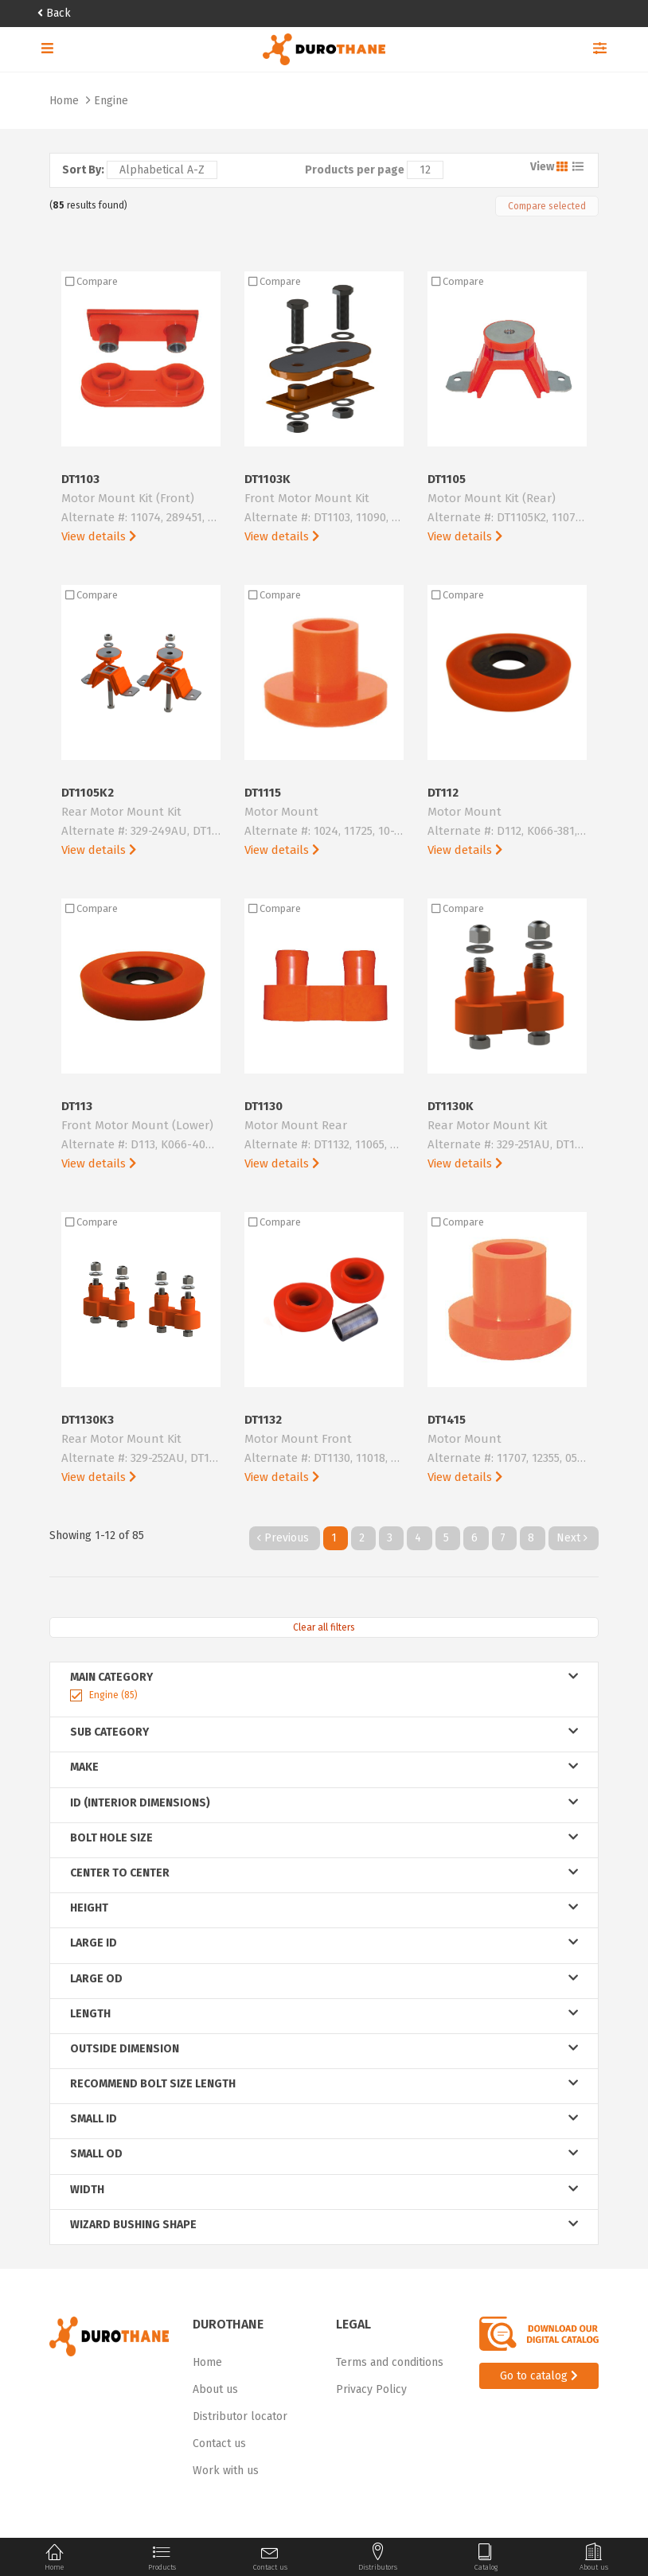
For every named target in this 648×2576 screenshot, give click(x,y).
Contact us (219, 2443)
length (324, 2014)
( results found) (88, 205)
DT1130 (324, 1136)
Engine (111, 100)
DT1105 (507, 509)
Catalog (486, 2557)
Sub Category (324, 1732)
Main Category (324, 1677)
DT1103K (324, 509)
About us (215, 2389)
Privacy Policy (371, 2389)
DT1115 (324, 822)
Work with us (226, 2470)
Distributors (378, 2557)
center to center (324, 1873)
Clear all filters (324, 1627)
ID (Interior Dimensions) (324, 1803)
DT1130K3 (141, 1450)
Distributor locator (240, 2416)
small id (324, 2119)
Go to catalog (539, 2376)
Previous (284, 1538)
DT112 (507, 822)
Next (573, 1538)
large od (324, 1979)
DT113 (141, 1136)
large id (324, 1943)
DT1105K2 (141, 822)
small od (324, 2154)
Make (324, 1767)
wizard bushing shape (324, 2224)
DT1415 (507, 1450)
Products (162, 2557)
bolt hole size (324, 1838)
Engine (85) (113, 1695)
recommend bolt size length (324, 2084)
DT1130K (507, 1136)
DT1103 (141, 509)
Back (54, 13)
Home (65, 100)
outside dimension (324, 2049)
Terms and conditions (389, 2362)
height (324, 1908)
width (324, 2189)
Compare (91, 281)
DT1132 (324, 1450)
